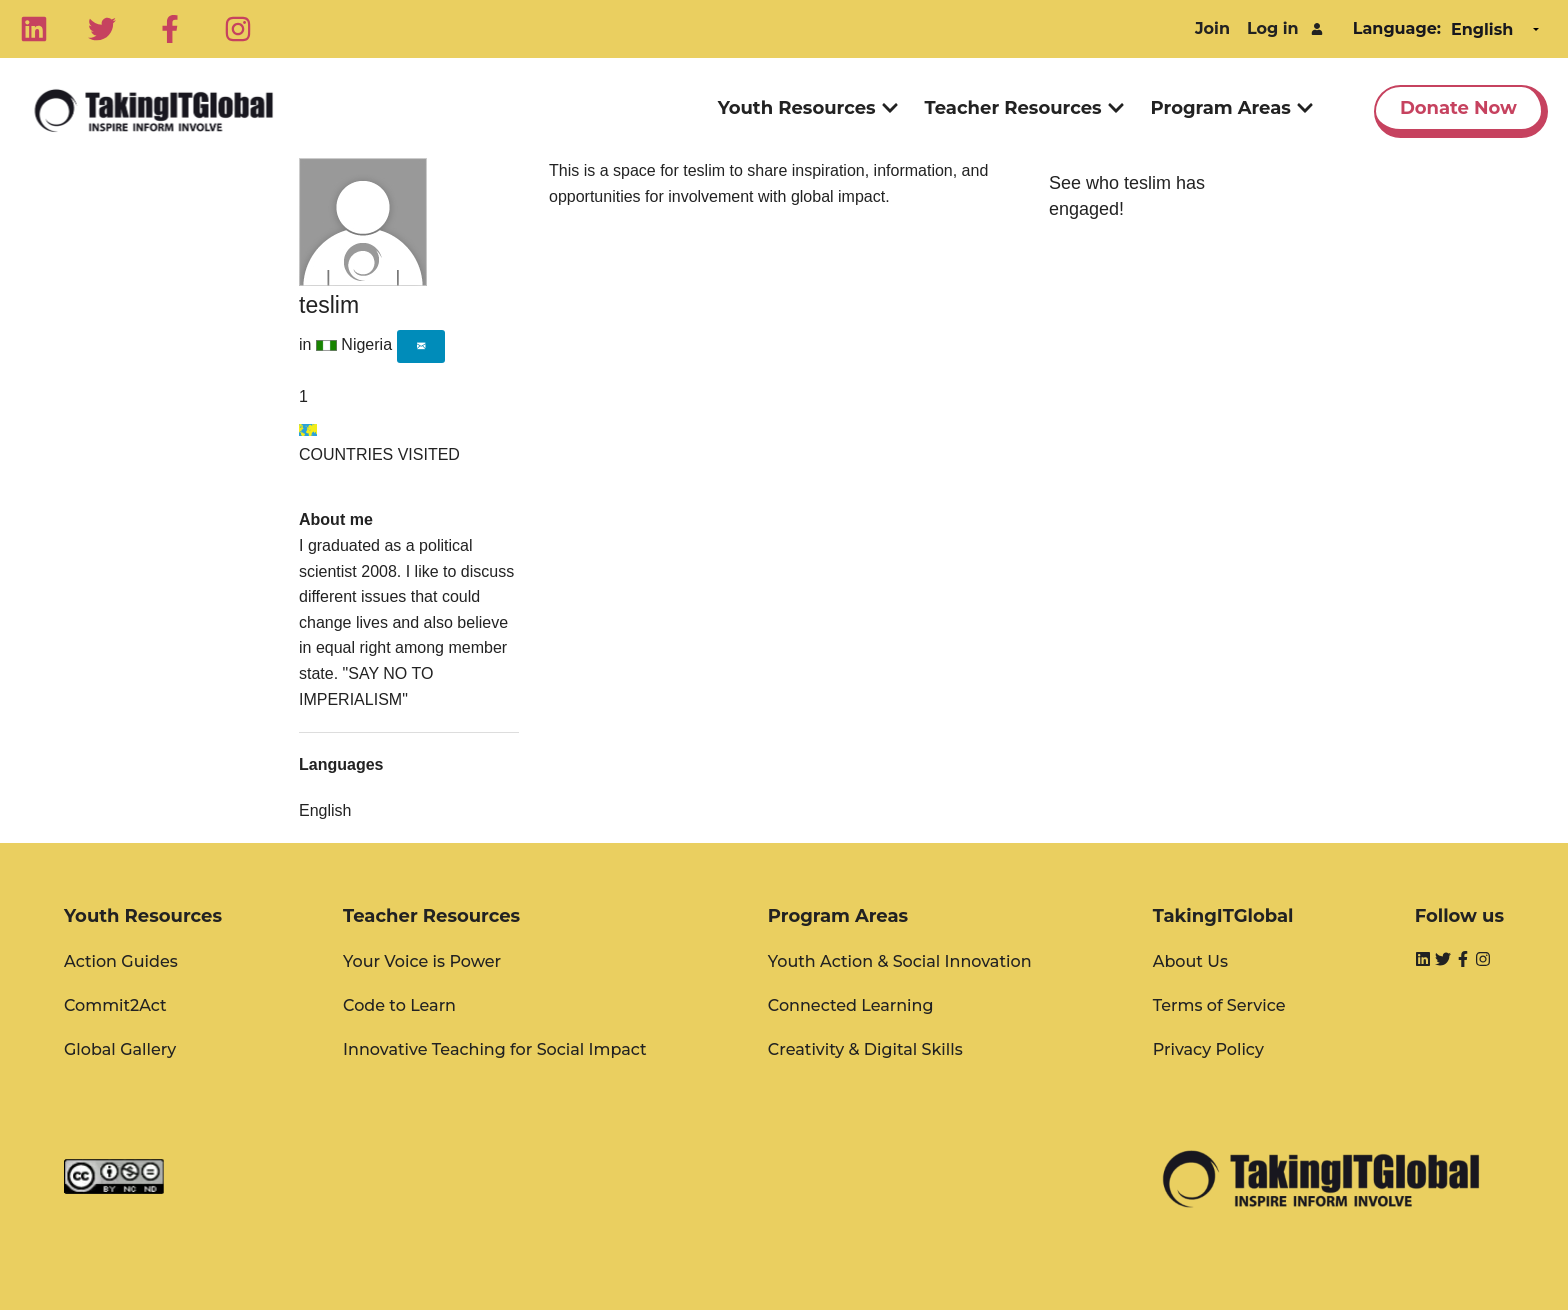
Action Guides (121, 961)
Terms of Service (1219, 1005)
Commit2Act (115, 1005)
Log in (1273, 28)
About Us (1190, 961)
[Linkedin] (34, 29)
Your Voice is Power (422, 961)
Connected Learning (851, 1005)
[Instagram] (238, 29)
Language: (1397, 28)
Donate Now (1458, 108)
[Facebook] (170, 29)
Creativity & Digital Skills (865, 1049)
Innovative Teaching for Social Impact (495, 1049)
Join (1212, 28)
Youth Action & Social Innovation (900, 961)
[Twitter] (102, 29)
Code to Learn (399, 1005)
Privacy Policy (1208, 1049)
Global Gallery (120, 1049)
